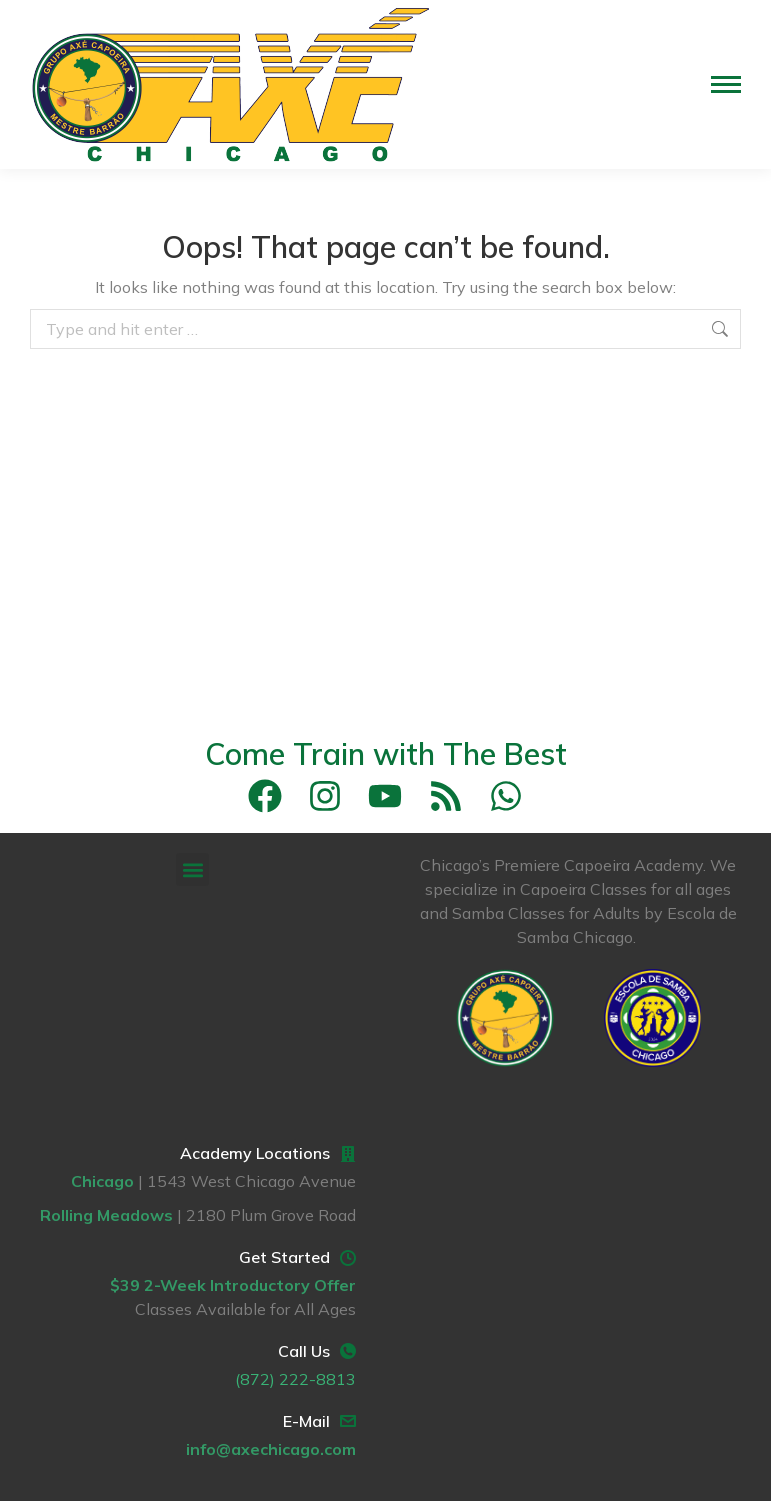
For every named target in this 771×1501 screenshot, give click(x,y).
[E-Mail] (348, 1421)
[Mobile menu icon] (726, 84)
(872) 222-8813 (295, 1379)
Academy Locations (255, 1153)
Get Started (284, 1257)
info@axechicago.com (271, 1449)
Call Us (304, 1351)
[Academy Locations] (348, 1154)
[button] (192, 869)
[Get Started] (348, 1258)
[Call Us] (348, 1351)
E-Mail (306, 1421)
